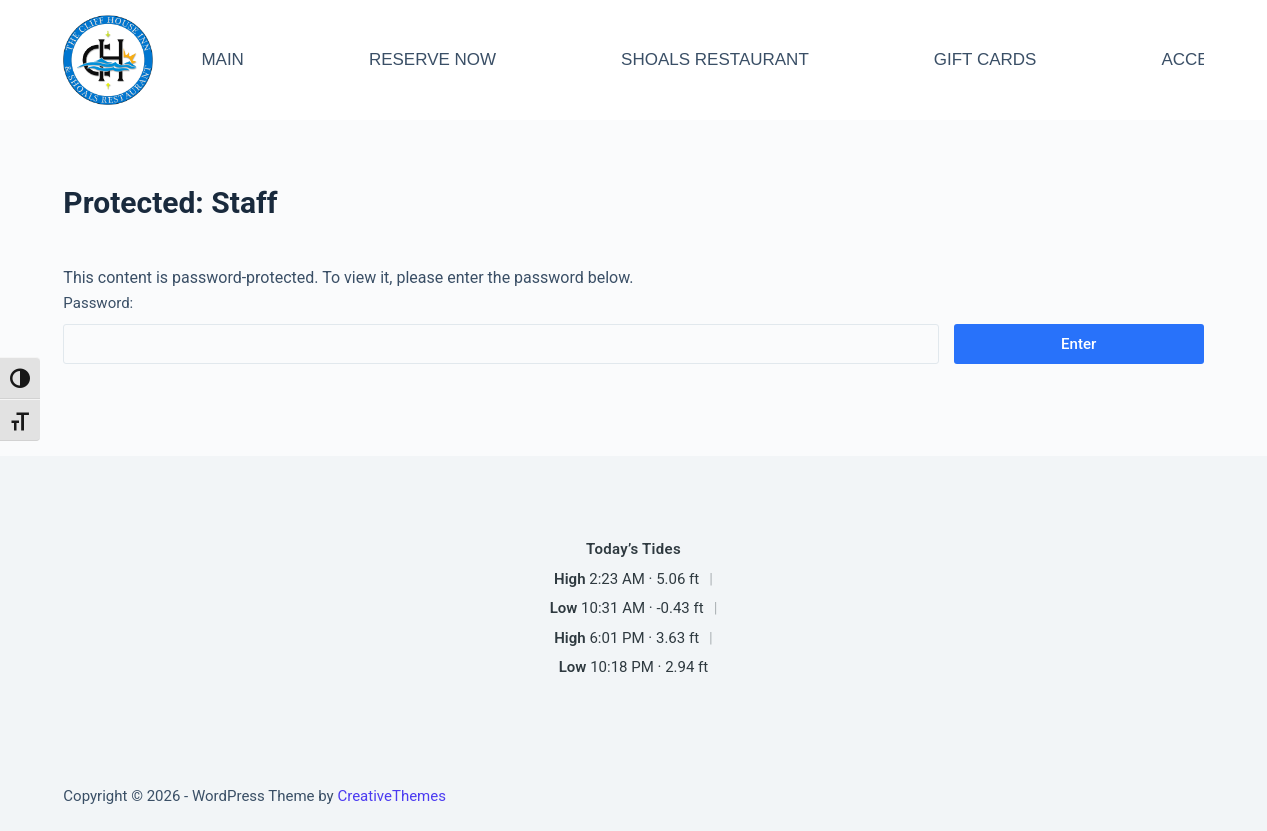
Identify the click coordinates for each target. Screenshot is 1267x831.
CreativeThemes (391, 796)
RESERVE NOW (432, 59)
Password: (500, 329)
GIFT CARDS (985, 59)
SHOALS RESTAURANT (715, 59)
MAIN (222, 59)
